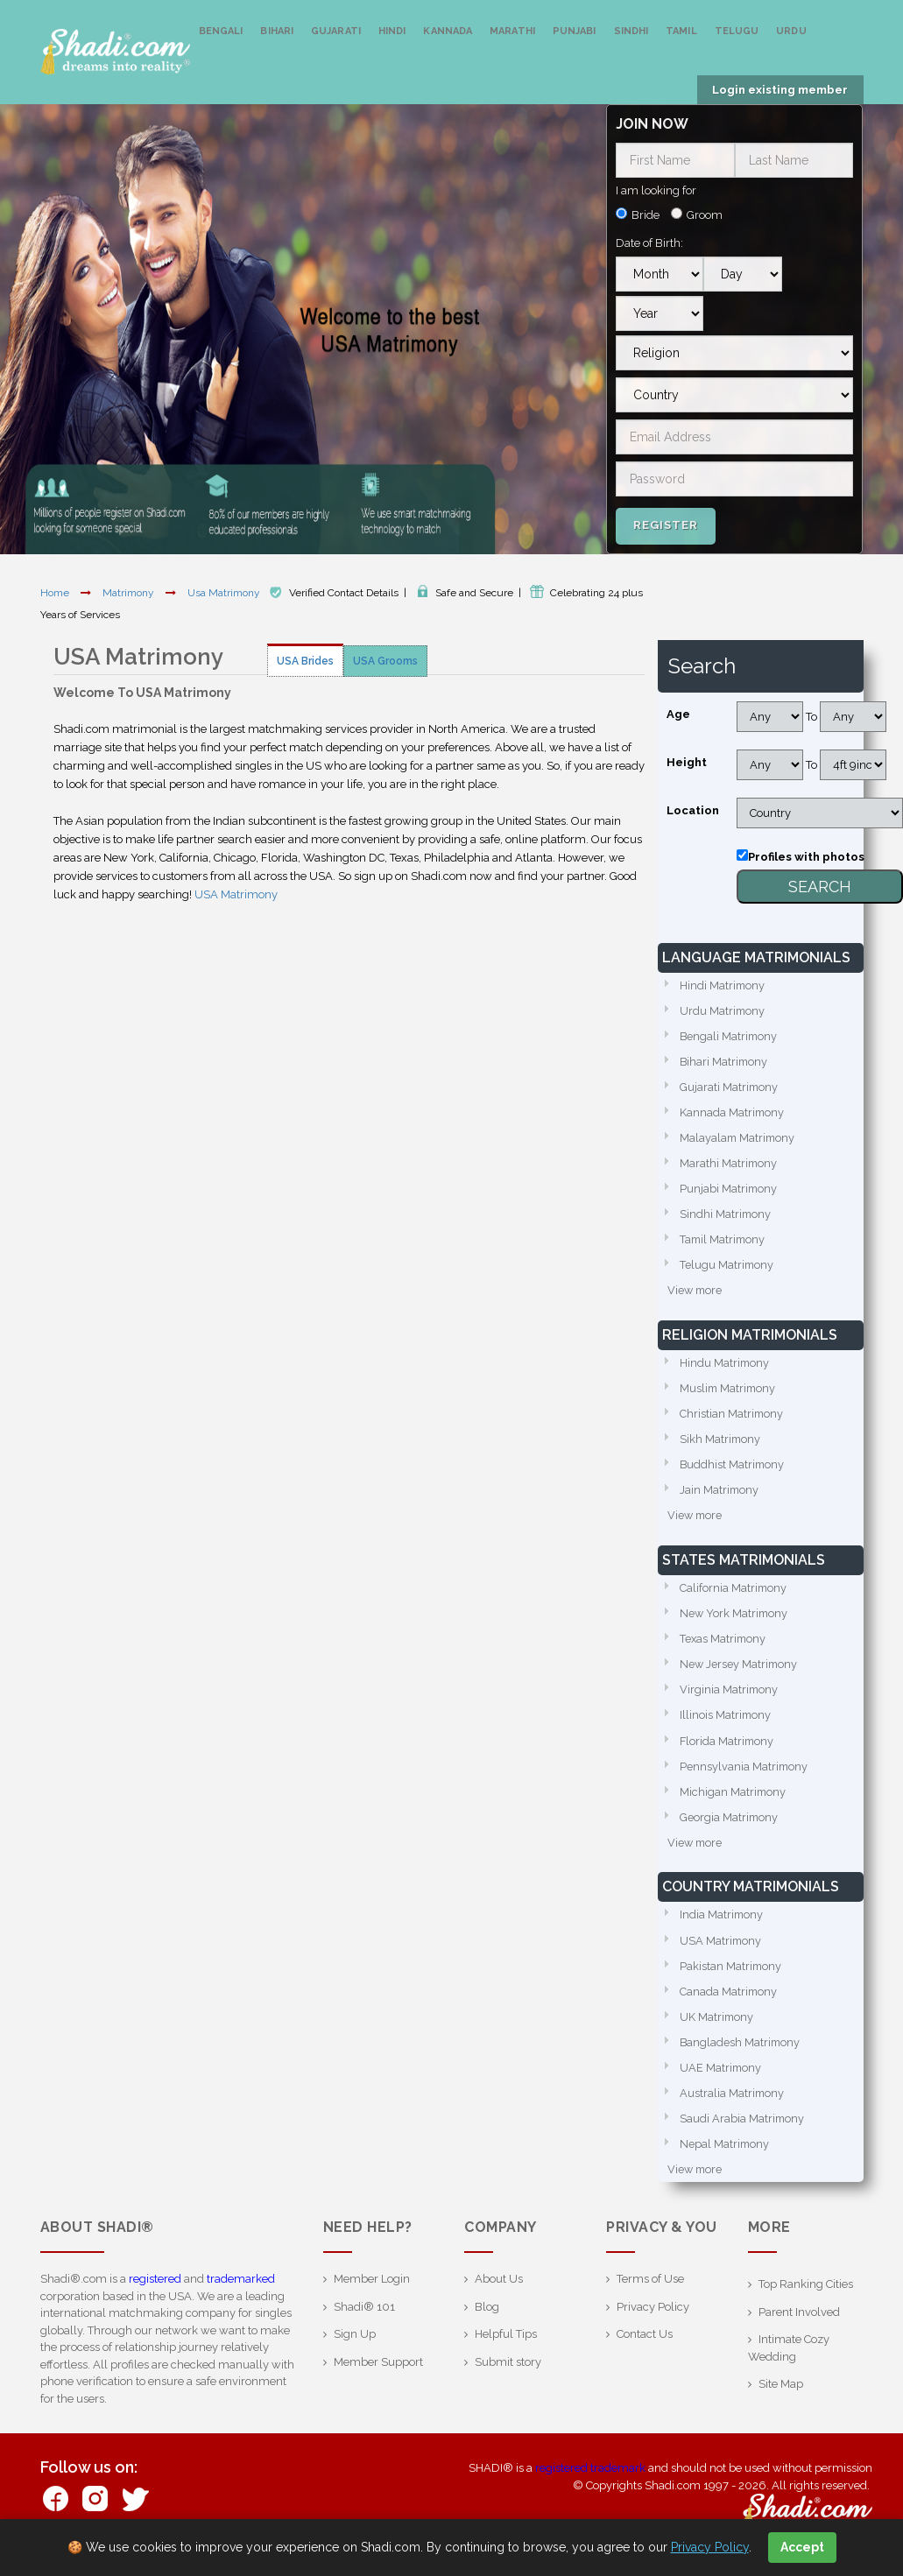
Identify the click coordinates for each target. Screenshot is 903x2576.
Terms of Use (650, 2294)
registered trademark (590, 2483)
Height (687, 762)
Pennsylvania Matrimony (744, 1776)
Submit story (508, 2377)
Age (678, 714)
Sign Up (355, 2349)
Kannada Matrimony (733, 1114)
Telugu (737, 31)
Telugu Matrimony (727, 1269)
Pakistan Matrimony (731, 1978)
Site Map (780, 2399)
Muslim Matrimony (729, 1393)
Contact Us (645, 2349)
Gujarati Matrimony (730, 1088)
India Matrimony (722, 1926)
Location (693, 810)
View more (695, 1295)
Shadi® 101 (364, 2322)
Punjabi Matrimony (729, 1192)
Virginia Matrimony (730, 1699)
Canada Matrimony (729, 2003)
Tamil (681, 31)
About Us (499, 2294)
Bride (645, 215)
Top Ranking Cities (805, 2299)
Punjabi (574, 31)
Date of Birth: (649, 243)
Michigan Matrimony (733, 1802)
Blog (487, 2322)
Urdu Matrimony (723, 1010)
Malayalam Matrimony (739, 1140)
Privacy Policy (653, 2322)
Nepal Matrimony (725, 2158)
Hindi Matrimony (723, 985)
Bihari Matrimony (725, 1062)
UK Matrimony (717, 2030)
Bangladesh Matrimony (741, 2055)
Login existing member (780, 89)
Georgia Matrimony (730, 1827)
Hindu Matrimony (725, 1368)
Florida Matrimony (728, 1750)
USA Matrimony (236, 894)
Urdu (791, 31)
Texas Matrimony (724, 1647)
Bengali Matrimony (730, 1037)
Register (665, 524)
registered (155, 2294)
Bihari (276, 31)
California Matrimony (734, 1595)
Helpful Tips (506, 2349)
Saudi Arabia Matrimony (743, 2133)
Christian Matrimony (732, 1419)
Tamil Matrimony (724, 1243)
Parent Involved (799, 2327)
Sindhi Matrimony (726, 1217)
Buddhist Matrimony (733, 1471)
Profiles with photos (806, 856)
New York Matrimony (735, 1621)
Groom (705, 215)
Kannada (447, 31)
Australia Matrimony (733, 2107)
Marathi (512, 31)
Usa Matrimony (225, 593)
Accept (802, 2547)
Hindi (392, 31)
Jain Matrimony (720, 1496)
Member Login (372, 2294)
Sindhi (631, 31)
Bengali (221, 31)
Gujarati (336, 31)
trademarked (241, 2294)
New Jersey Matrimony (740, 1672)
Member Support (378, 2377)
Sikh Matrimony (721, 1445)
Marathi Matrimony (729, 1165)
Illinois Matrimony (726, 1724)
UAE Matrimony (721, 2081)
